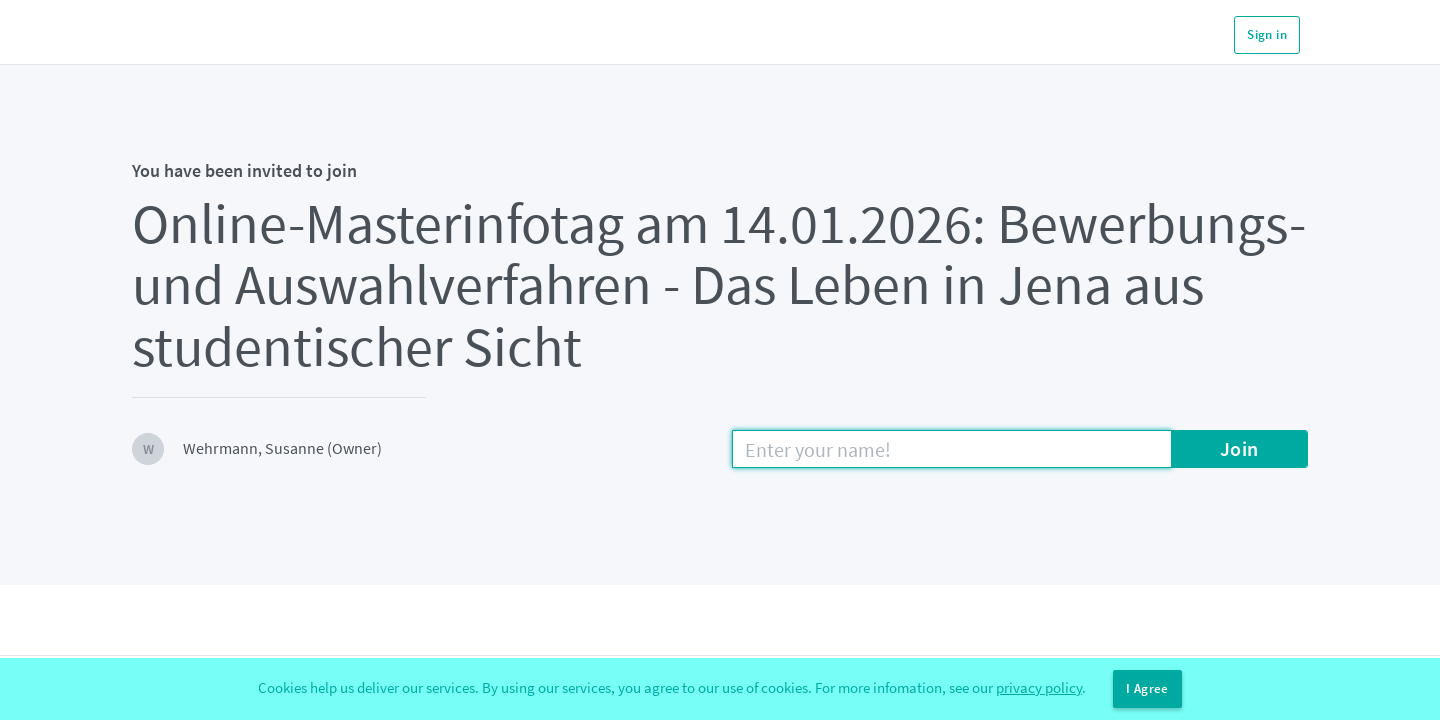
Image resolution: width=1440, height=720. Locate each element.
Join (1239, 448)
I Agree (1147, 688)
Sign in (1267, 34)
